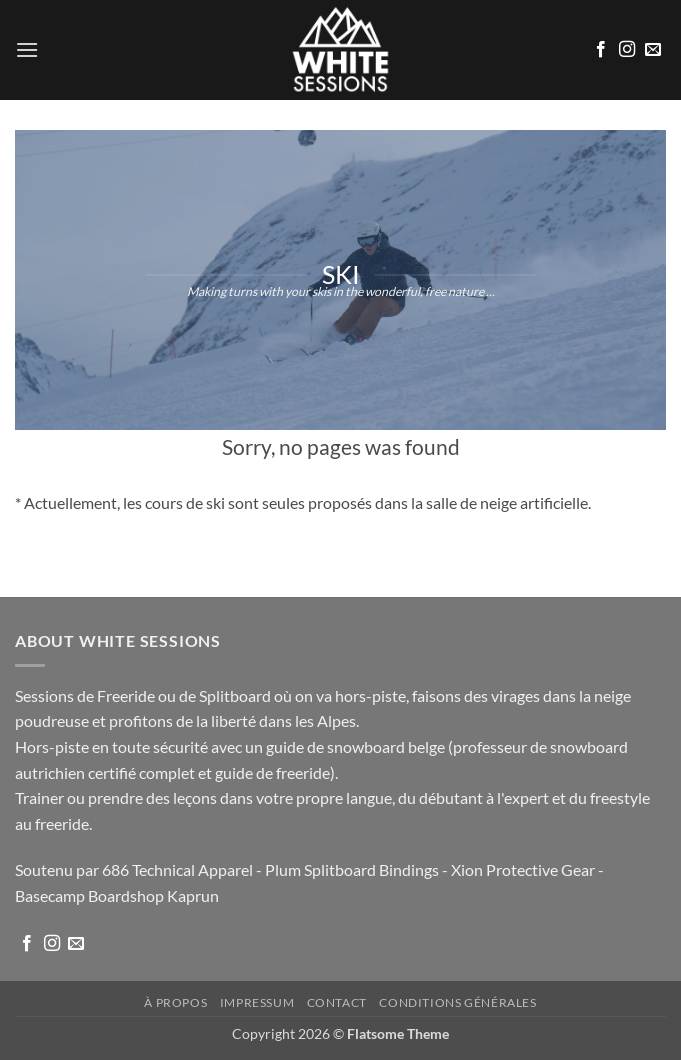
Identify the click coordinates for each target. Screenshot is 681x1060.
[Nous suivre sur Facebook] (601, 50)
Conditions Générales (457, 1002)
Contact (337, 1002)
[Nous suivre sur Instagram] (627, 50)
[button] (27, 49)
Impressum (257, 1002)
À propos (175, 1002)
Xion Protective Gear (523, 869)
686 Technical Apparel (177, 869)
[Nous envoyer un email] (653, 50)
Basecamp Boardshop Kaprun (117, 895)
